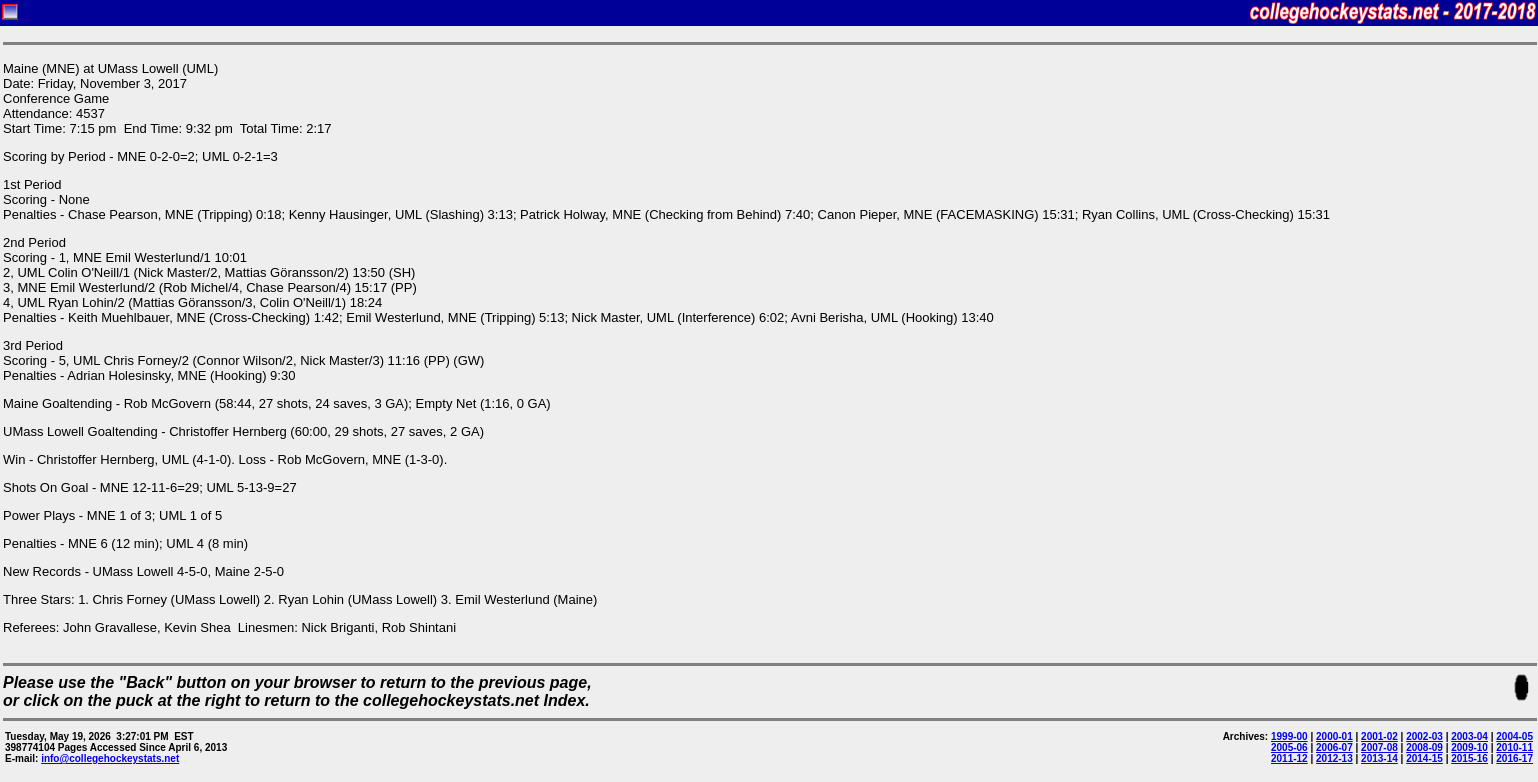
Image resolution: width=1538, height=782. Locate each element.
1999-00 (1289, 736)
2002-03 (1424, 736)
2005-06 (1289, 747)
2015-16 (1469, 758)
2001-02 (1379, 736)
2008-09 (1424, 747)
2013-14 (1379, 758)
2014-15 (1424, 758)
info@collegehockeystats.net (110, 758)
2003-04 (1469, 736)
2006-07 (1334, 747)
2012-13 (1334, 758)
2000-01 (1334, 736)
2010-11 (1514, 747)
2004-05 (1514, 736)
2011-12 (1289, 758)
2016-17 (1514, 758)
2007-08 (1379, 747)
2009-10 (1469, 747)
